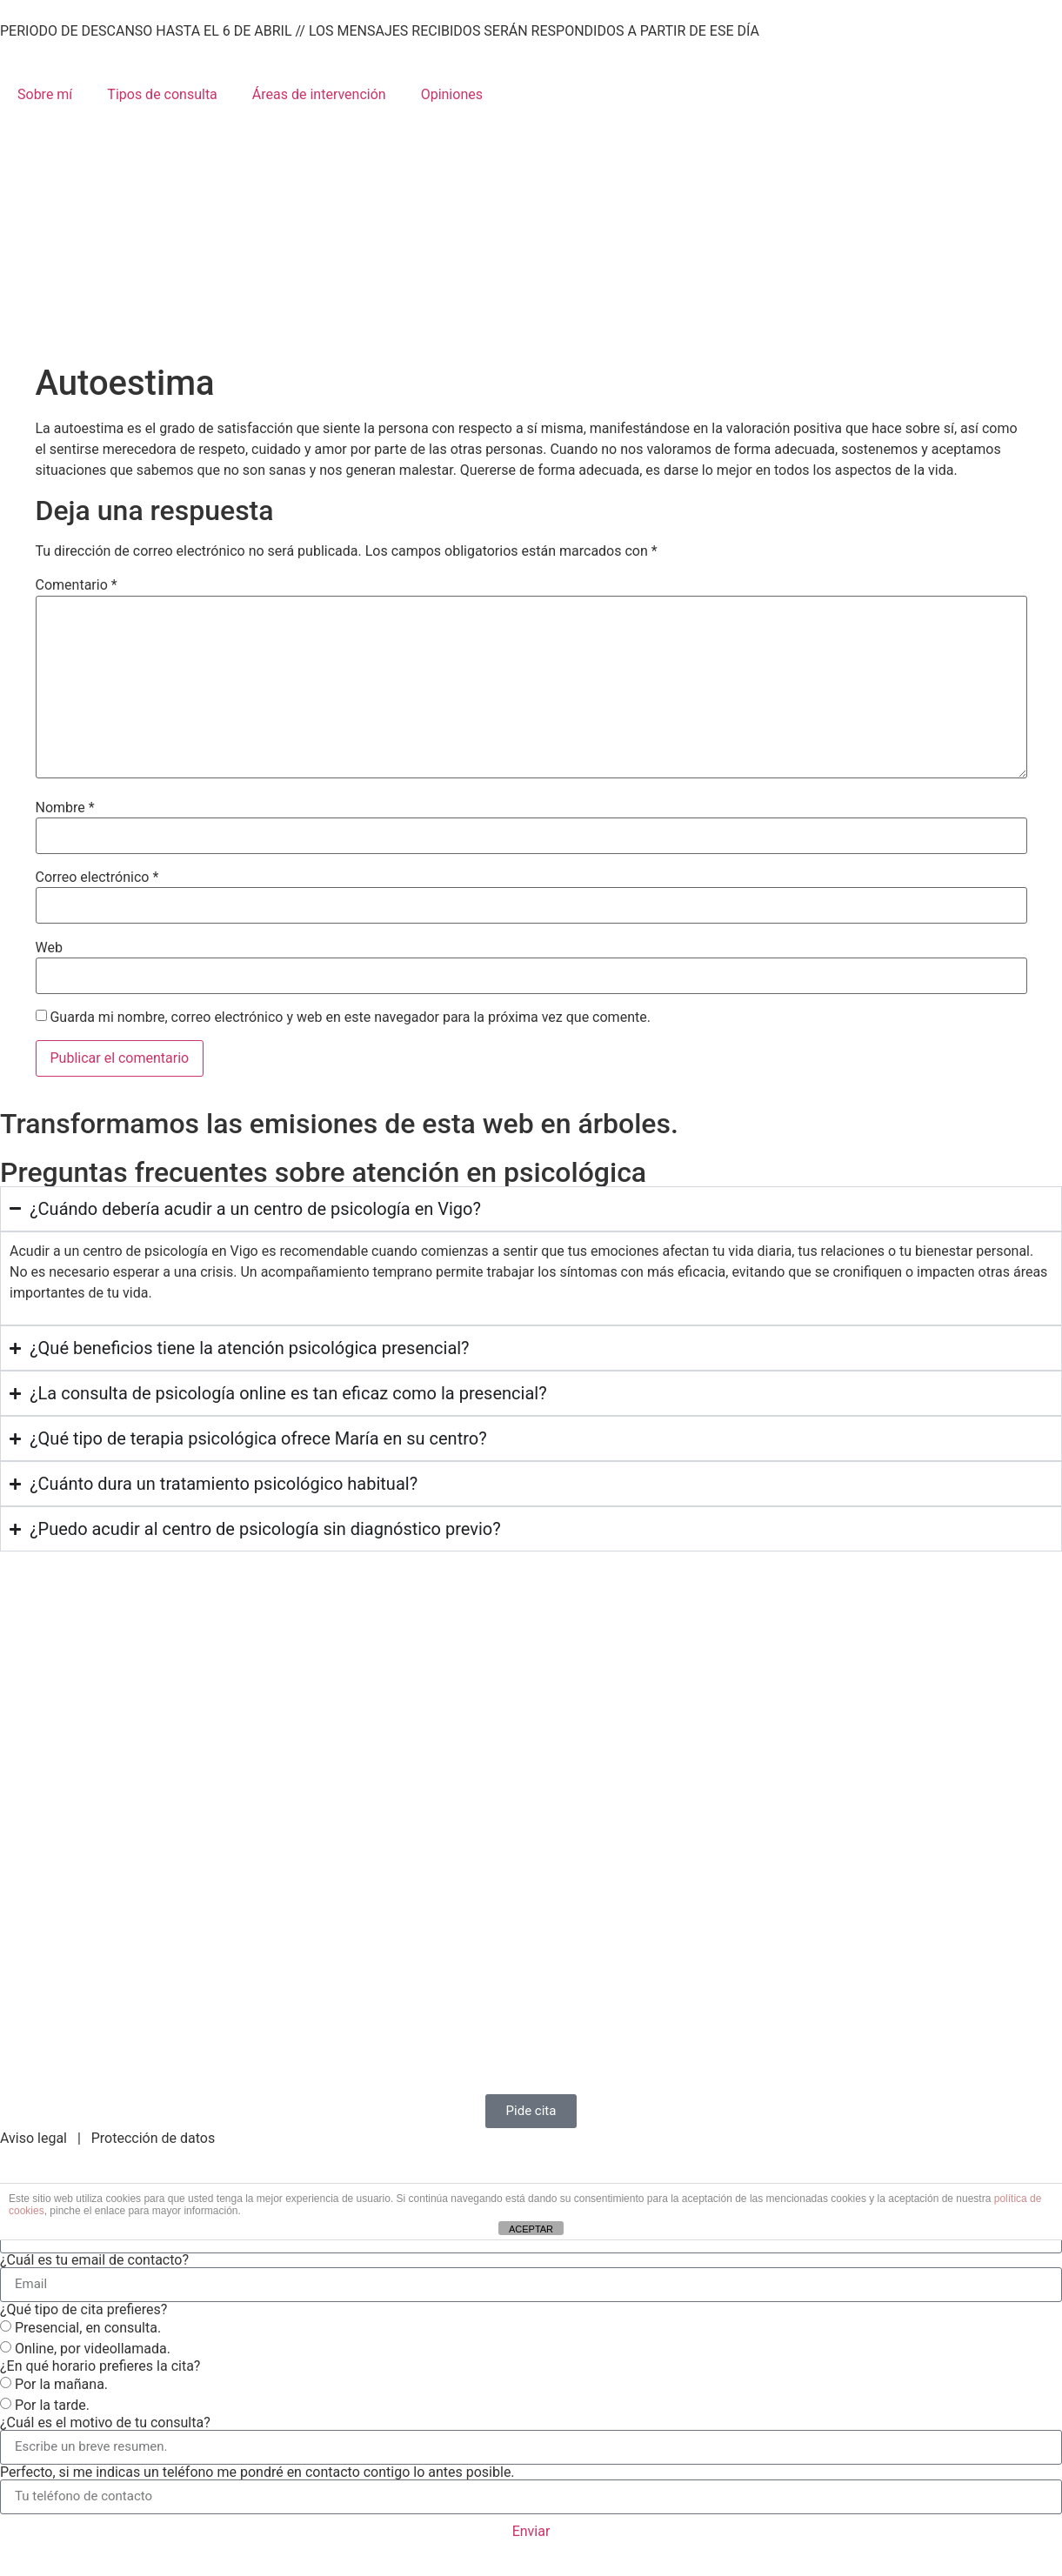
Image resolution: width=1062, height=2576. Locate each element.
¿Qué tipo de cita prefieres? (83, 2310)
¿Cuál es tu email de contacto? (94, 2260)
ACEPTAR (531, 2229)
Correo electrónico (97, 877)
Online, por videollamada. (92, 2347)
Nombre (65, 808)
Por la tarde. (52, 2404)
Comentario (76, 585)
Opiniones (452, 94)
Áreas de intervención (319, 94)
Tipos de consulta (162, 94)
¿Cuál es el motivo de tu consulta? (105, 2423)
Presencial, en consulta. (88, 2327)
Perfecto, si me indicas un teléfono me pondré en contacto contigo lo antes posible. (257, 2472)
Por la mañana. (61, 2383)
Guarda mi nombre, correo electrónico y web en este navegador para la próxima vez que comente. (350, 1017)
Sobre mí (44, 94)
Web (49, 948)
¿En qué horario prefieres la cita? (100, 2366)
